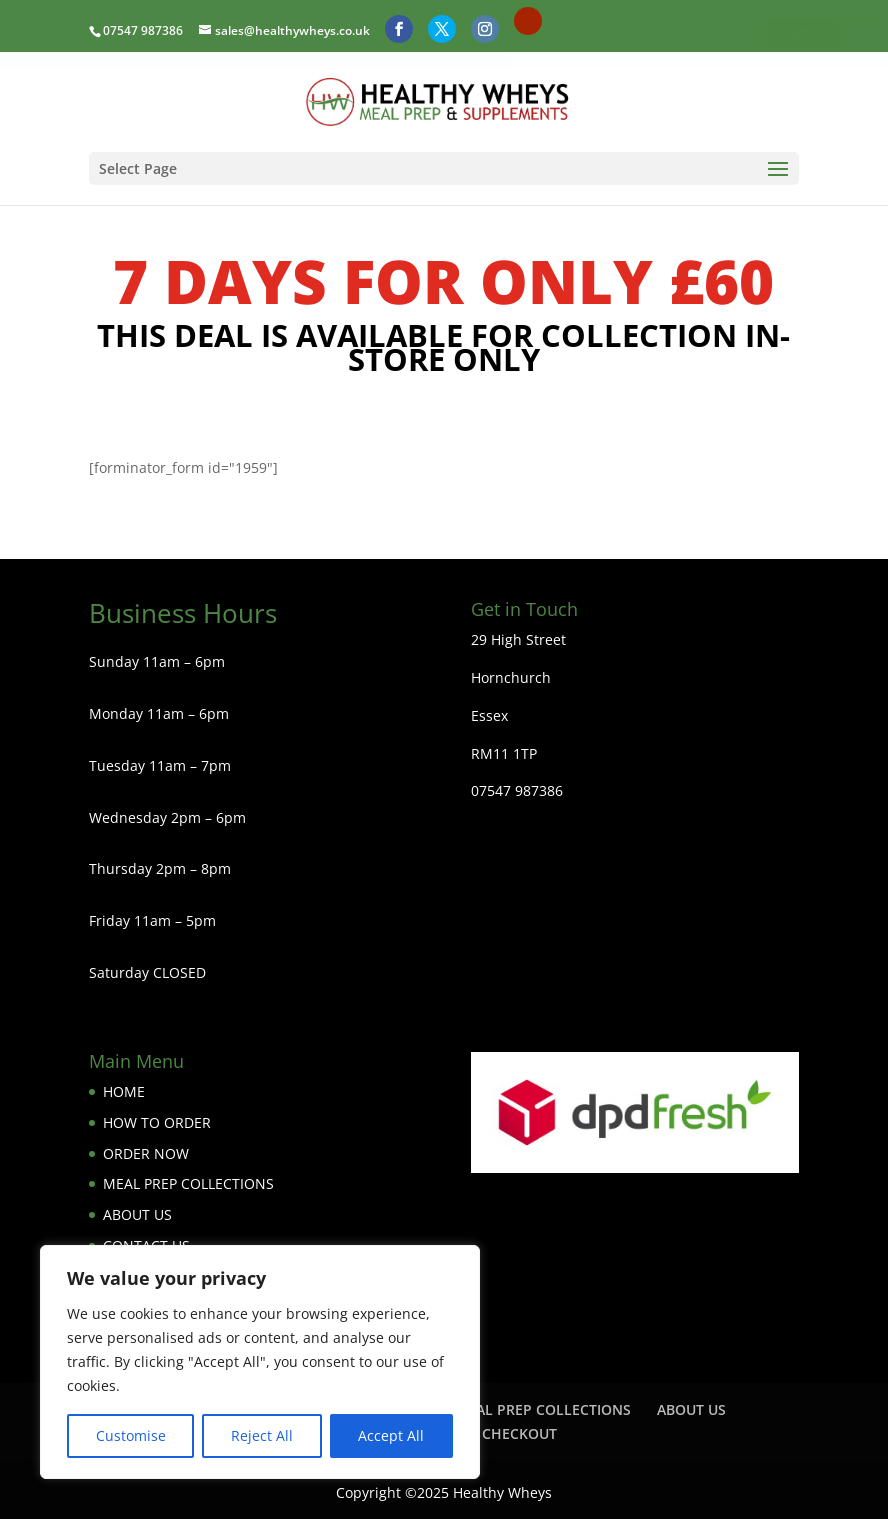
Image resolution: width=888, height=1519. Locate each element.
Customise (131, 1435)
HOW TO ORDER (157, 1122)
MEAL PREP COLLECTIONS (188, 1183)
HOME (124, 1091)
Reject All (262, 1435)
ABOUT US (137, 1214)
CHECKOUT (519, 1433)
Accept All (391, 1435)
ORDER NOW (146, 1152)
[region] (260, 1362)
